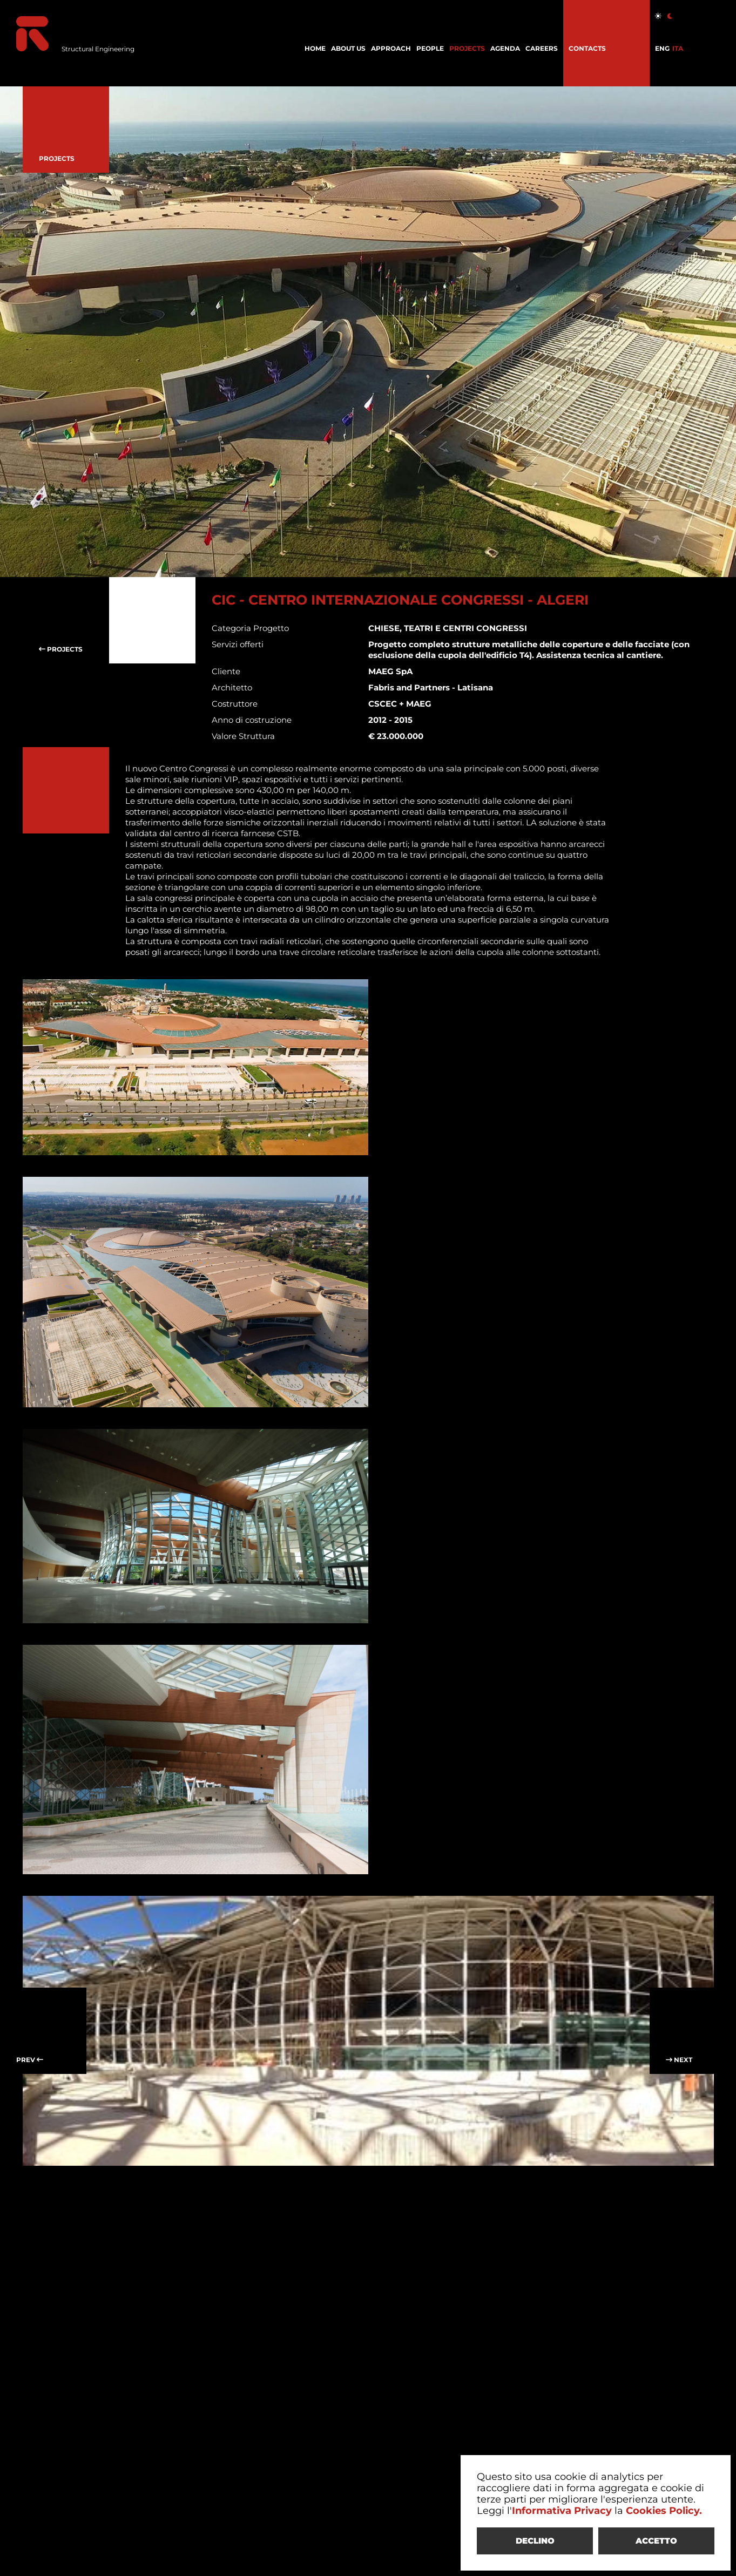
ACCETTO (656, 2541)
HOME (315, 48)
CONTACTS (587, 48)
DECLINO (535, 2541)
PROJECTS (467, 48)
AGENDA (505, 48)
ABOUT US (348, 48)
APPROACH (391, 48)
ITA (677, 48)
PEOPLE (430, 48)
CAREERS (541, 48)
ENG (662, 48)
